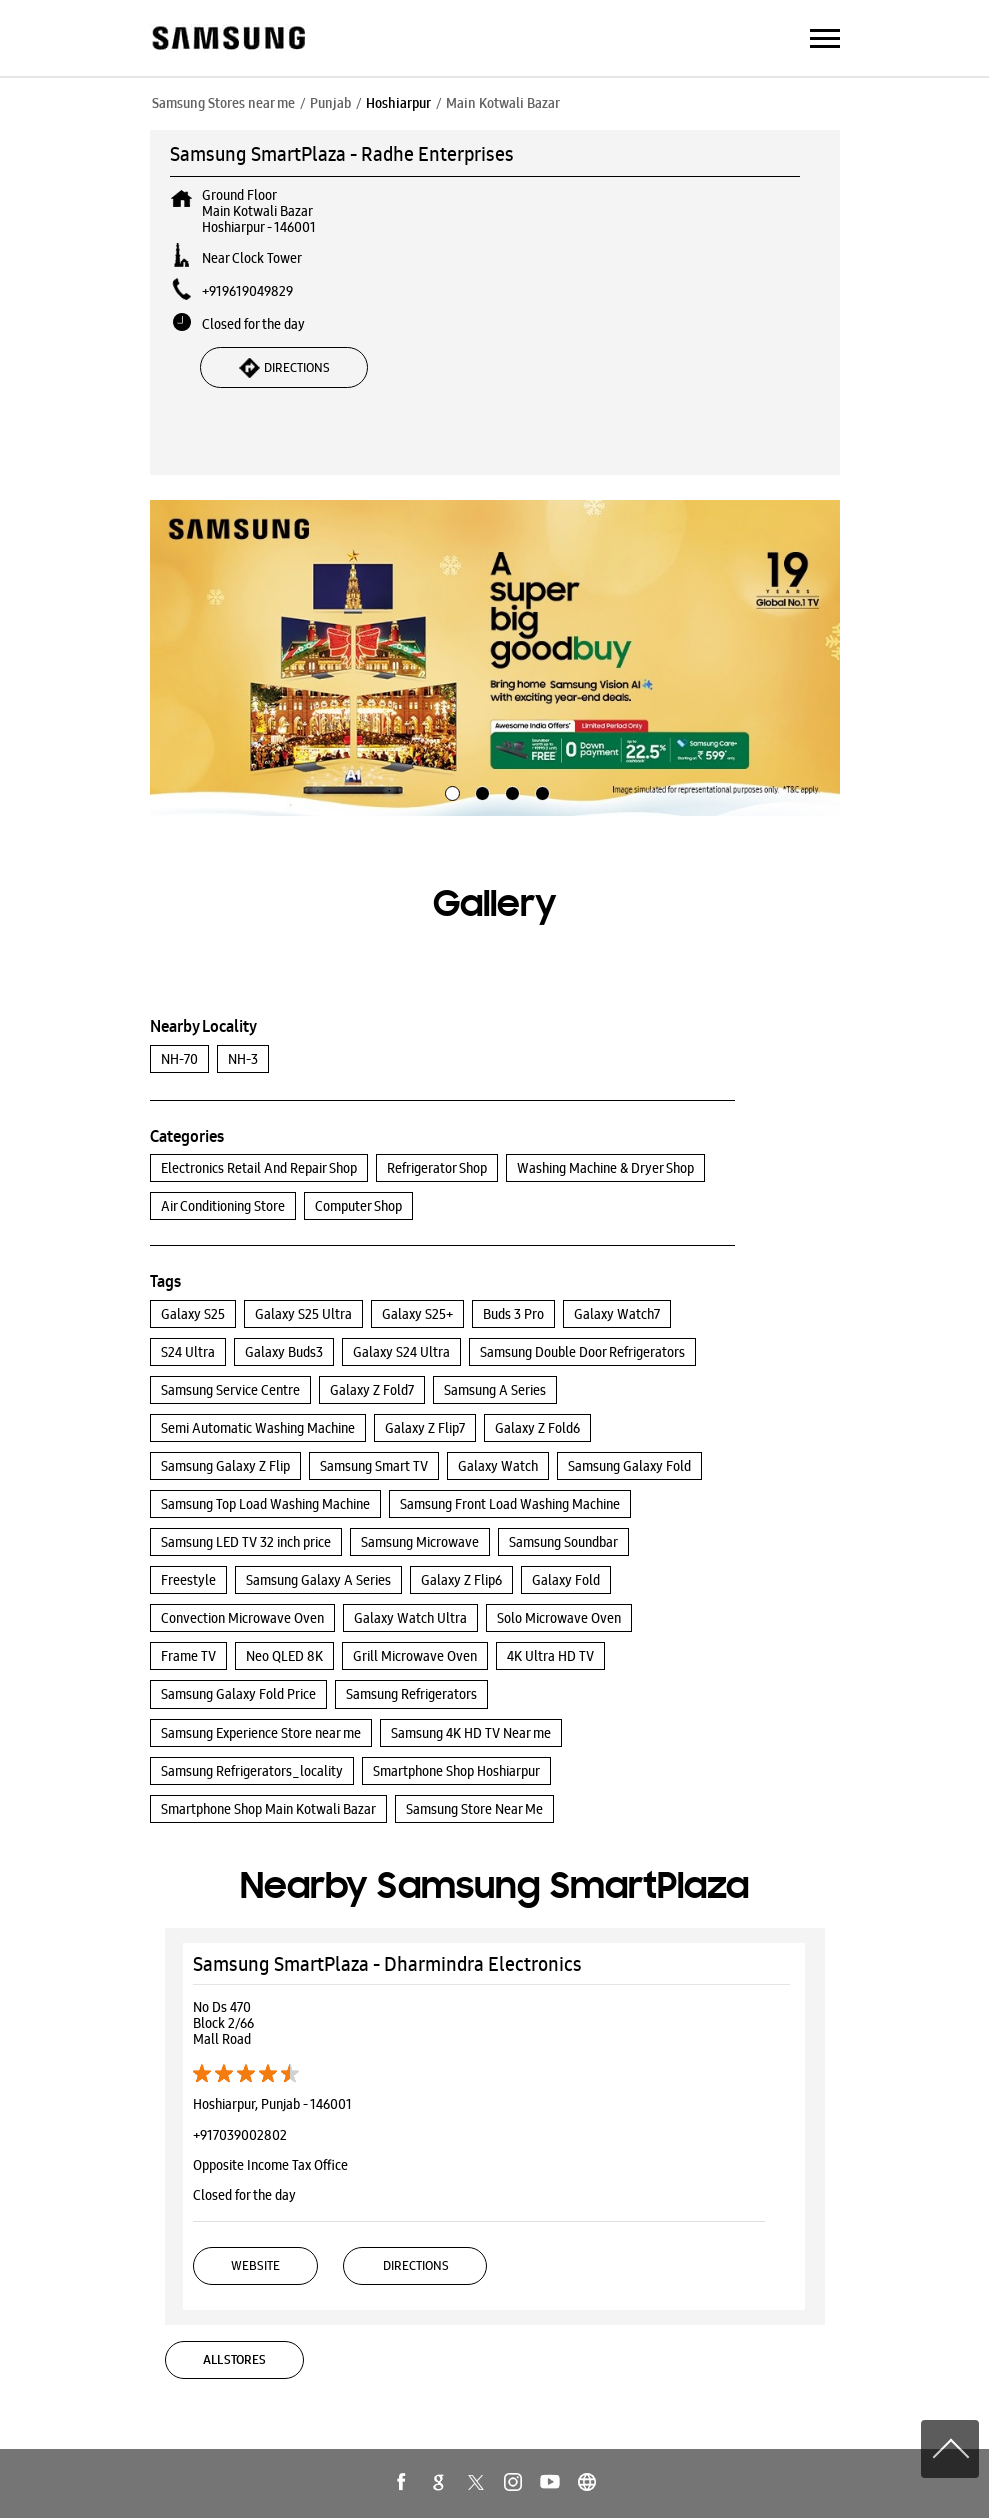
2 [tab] (480, 791)
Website (255, 2265)
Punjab (330, 103)
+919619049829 (247, 291)
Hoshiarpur (398, 103)
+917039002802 (240, 2135)
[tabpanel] (495, 658)
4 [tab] (540, 791)
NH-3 (243, 1059)
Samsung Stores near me (223, 103)
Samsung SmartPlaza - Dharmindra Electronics (387, 1964)
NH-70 (179, 1059)
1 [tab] (450, 791)
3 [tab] (510, 791)
